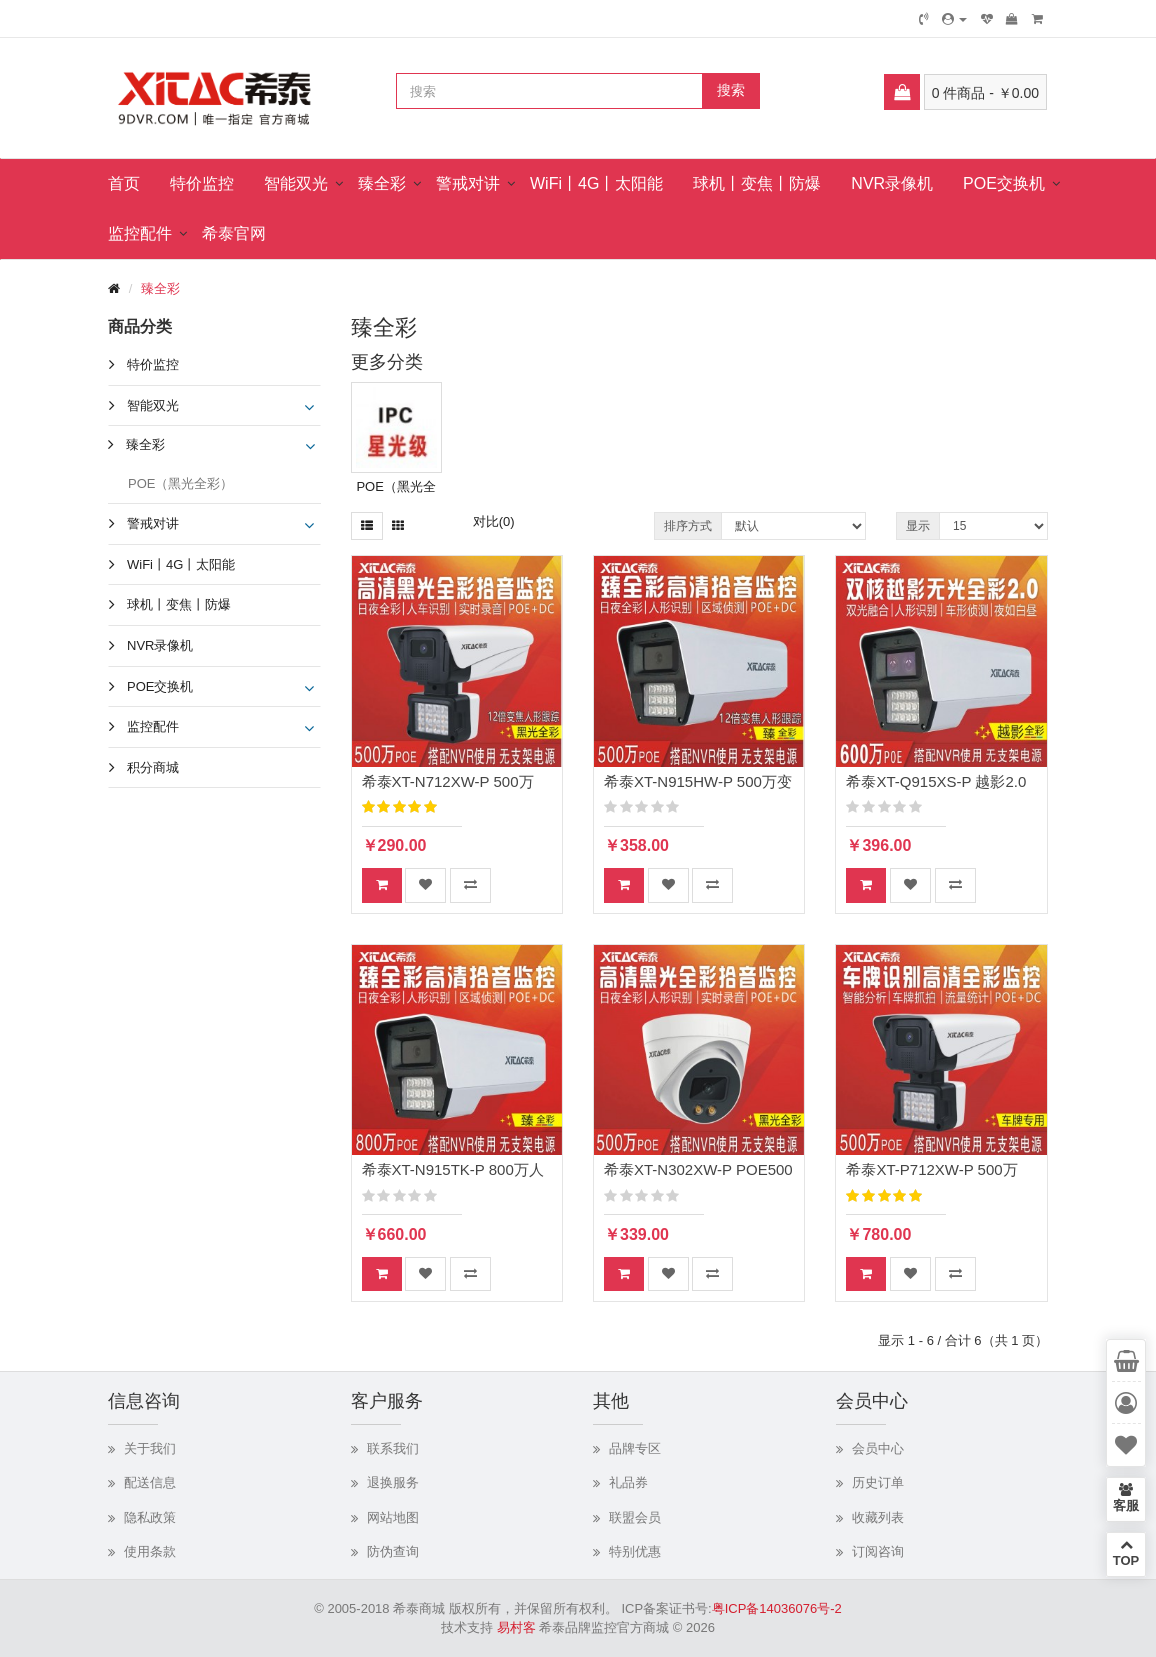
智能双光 (296, 183)
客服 (1126, 1498)
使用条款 (150, 1551)
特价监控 (202, 183)
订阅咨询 (878, 1551)
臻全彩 (382, 183)
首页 (124, 183)
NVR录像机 (892, 183)
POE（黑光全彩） (180, 483)
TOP (1126, 1553)
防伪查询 (393, 1551)
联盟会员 (635, 1517)
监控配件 (140, 233)
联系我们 (393, 1448)
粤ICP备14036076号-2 (777, 1608)
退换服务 (393, 1482)
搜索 (731, 90)
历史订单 (878, 1482)
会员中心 (878, 1448)
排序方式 (688, 526)
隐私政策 (150, 1517)
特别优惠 (635, 1551)
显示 (918, 526)
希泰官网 (234, 233)
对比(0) (494, 521)
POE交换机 (1004, 183)
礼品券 (628, 1482)
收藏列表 (878, 1517)
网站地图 (393, 1517)
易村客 (516, 1627)
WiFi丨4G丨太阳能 (596, 183)
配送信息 (150, 1482)
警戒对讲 (468, 183)
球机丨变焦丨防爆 (757, 183)
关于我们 (150, 1448)
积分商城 (153, 767)
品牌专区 (635, 1448)
